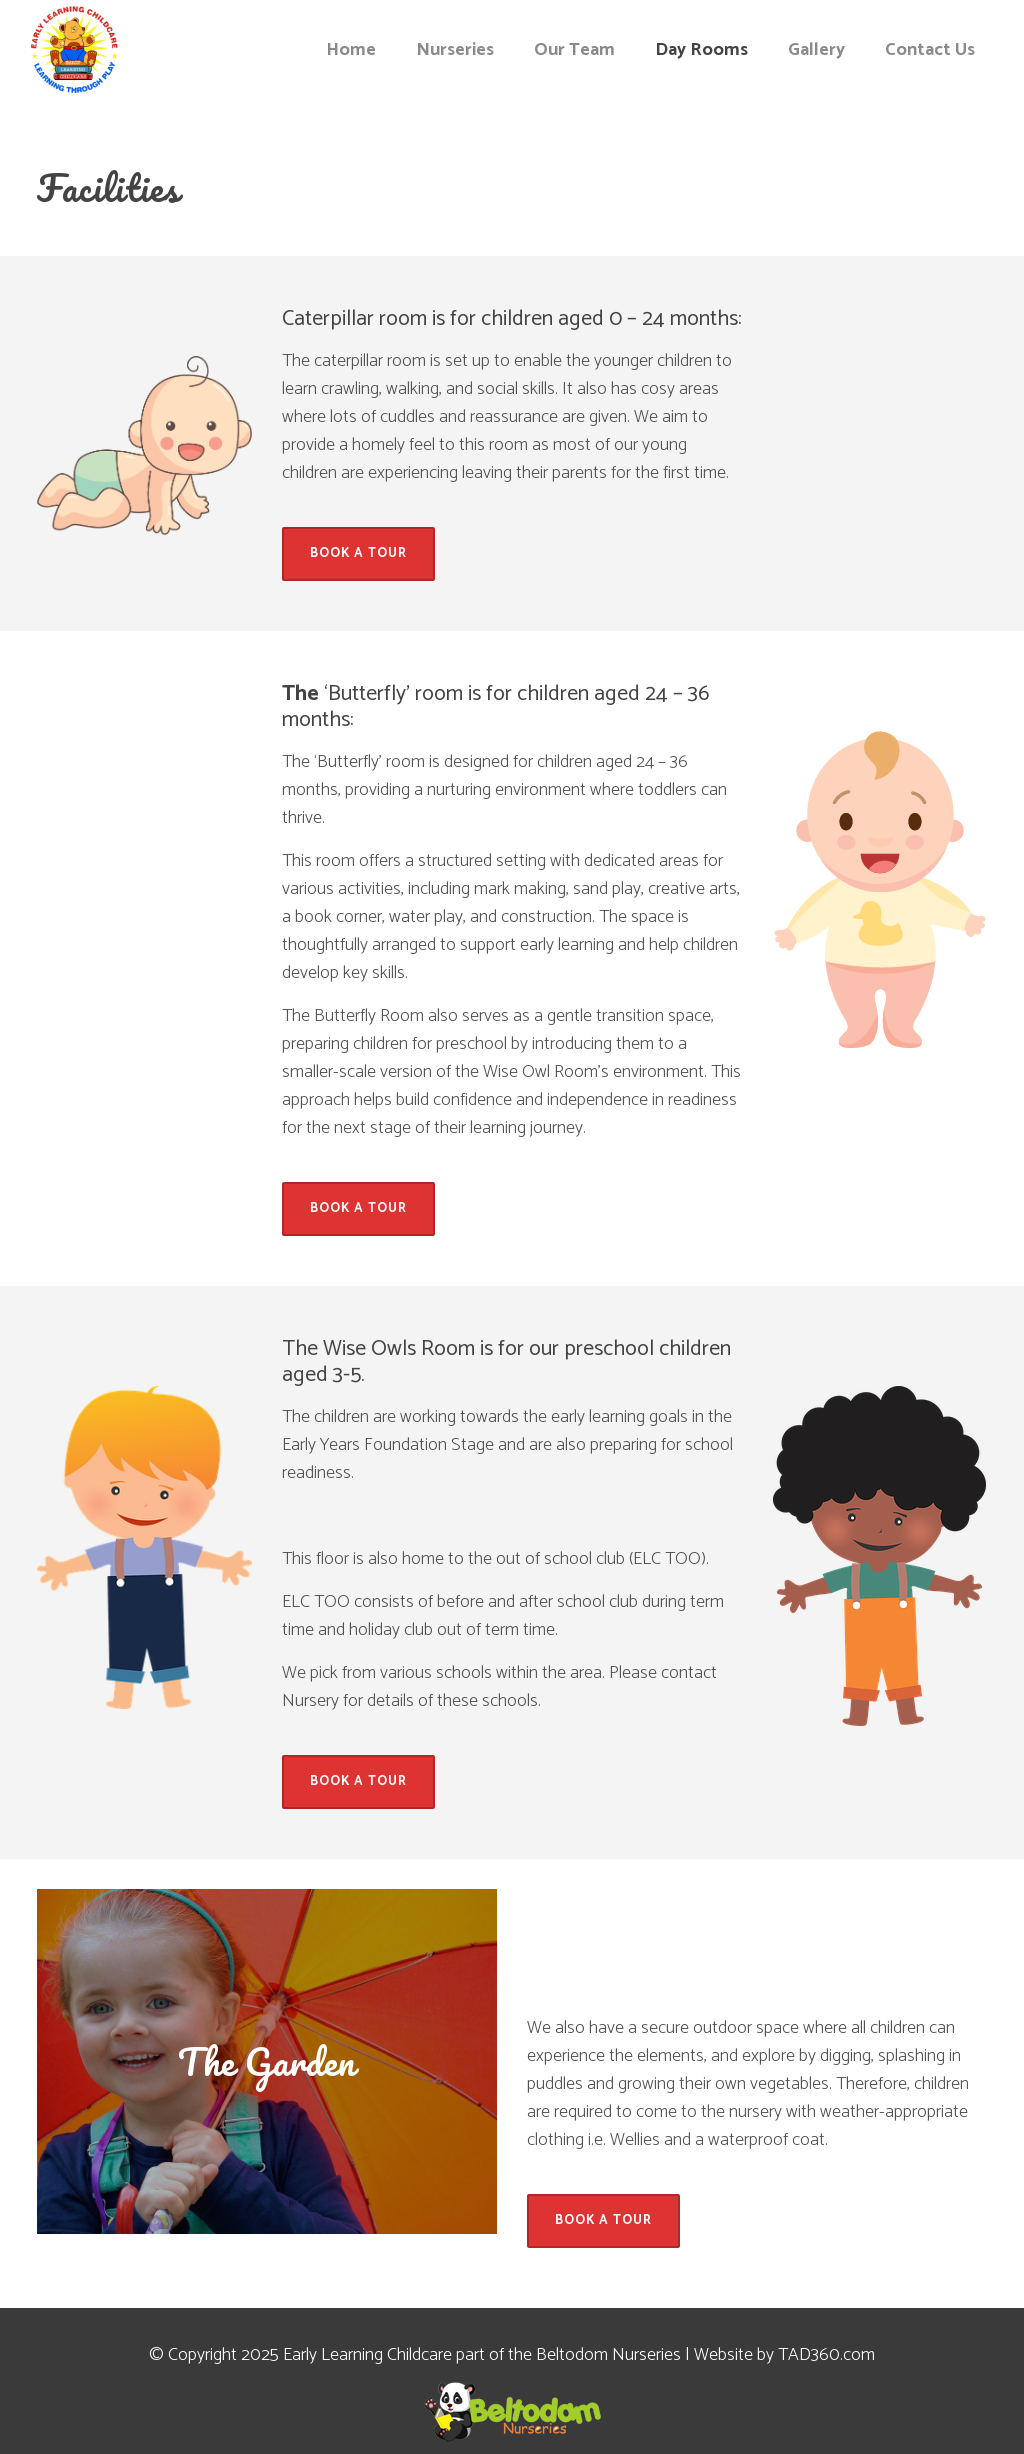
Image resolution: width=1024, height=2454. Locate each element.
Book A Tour (358, 553)
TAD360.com (826, 2355)
